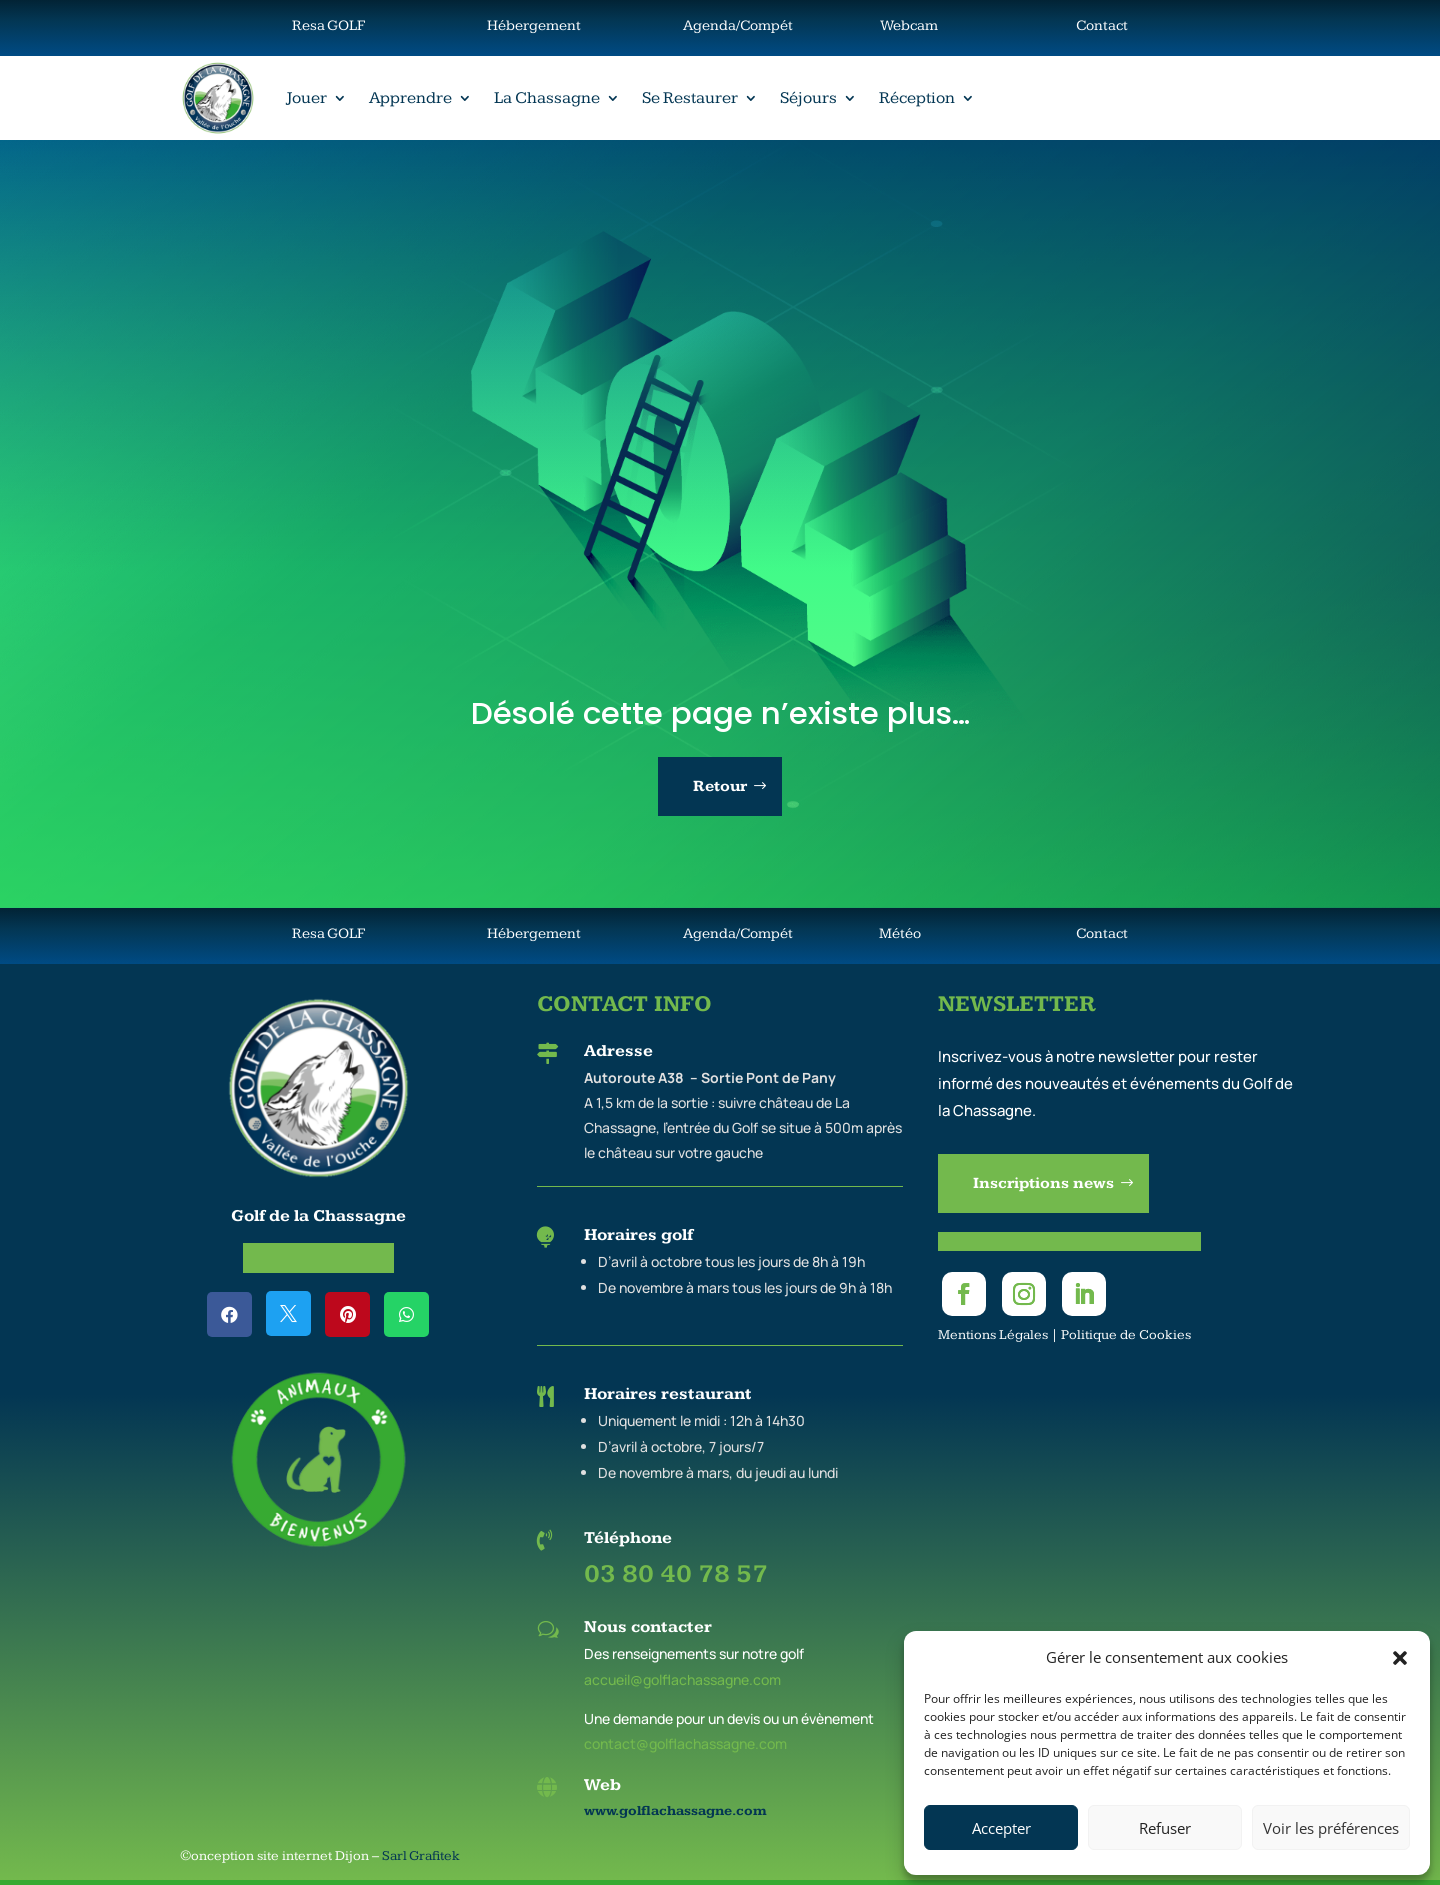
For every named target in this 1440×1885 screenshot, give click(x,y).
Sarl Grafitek (421, 1856)
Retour (720, 786)
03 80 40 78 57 (676, 1574)
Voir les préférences (1331, 1828)
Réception (917, 98)
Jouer (306, 98)
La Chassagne (547, 98)
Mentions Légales (993, 1335)
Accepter (1001, 1828)
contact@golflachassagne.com (685, 1743)
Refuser (1165, 1828)
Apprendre (410, 98)
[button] (1400, 1658)
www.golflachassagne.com (675, 1811)
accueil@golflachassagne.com (682, 1679)
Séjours (808, 98)
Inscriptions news (1043, 1183)
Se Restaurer (690, 98)
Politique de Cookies (1126, 1335)
